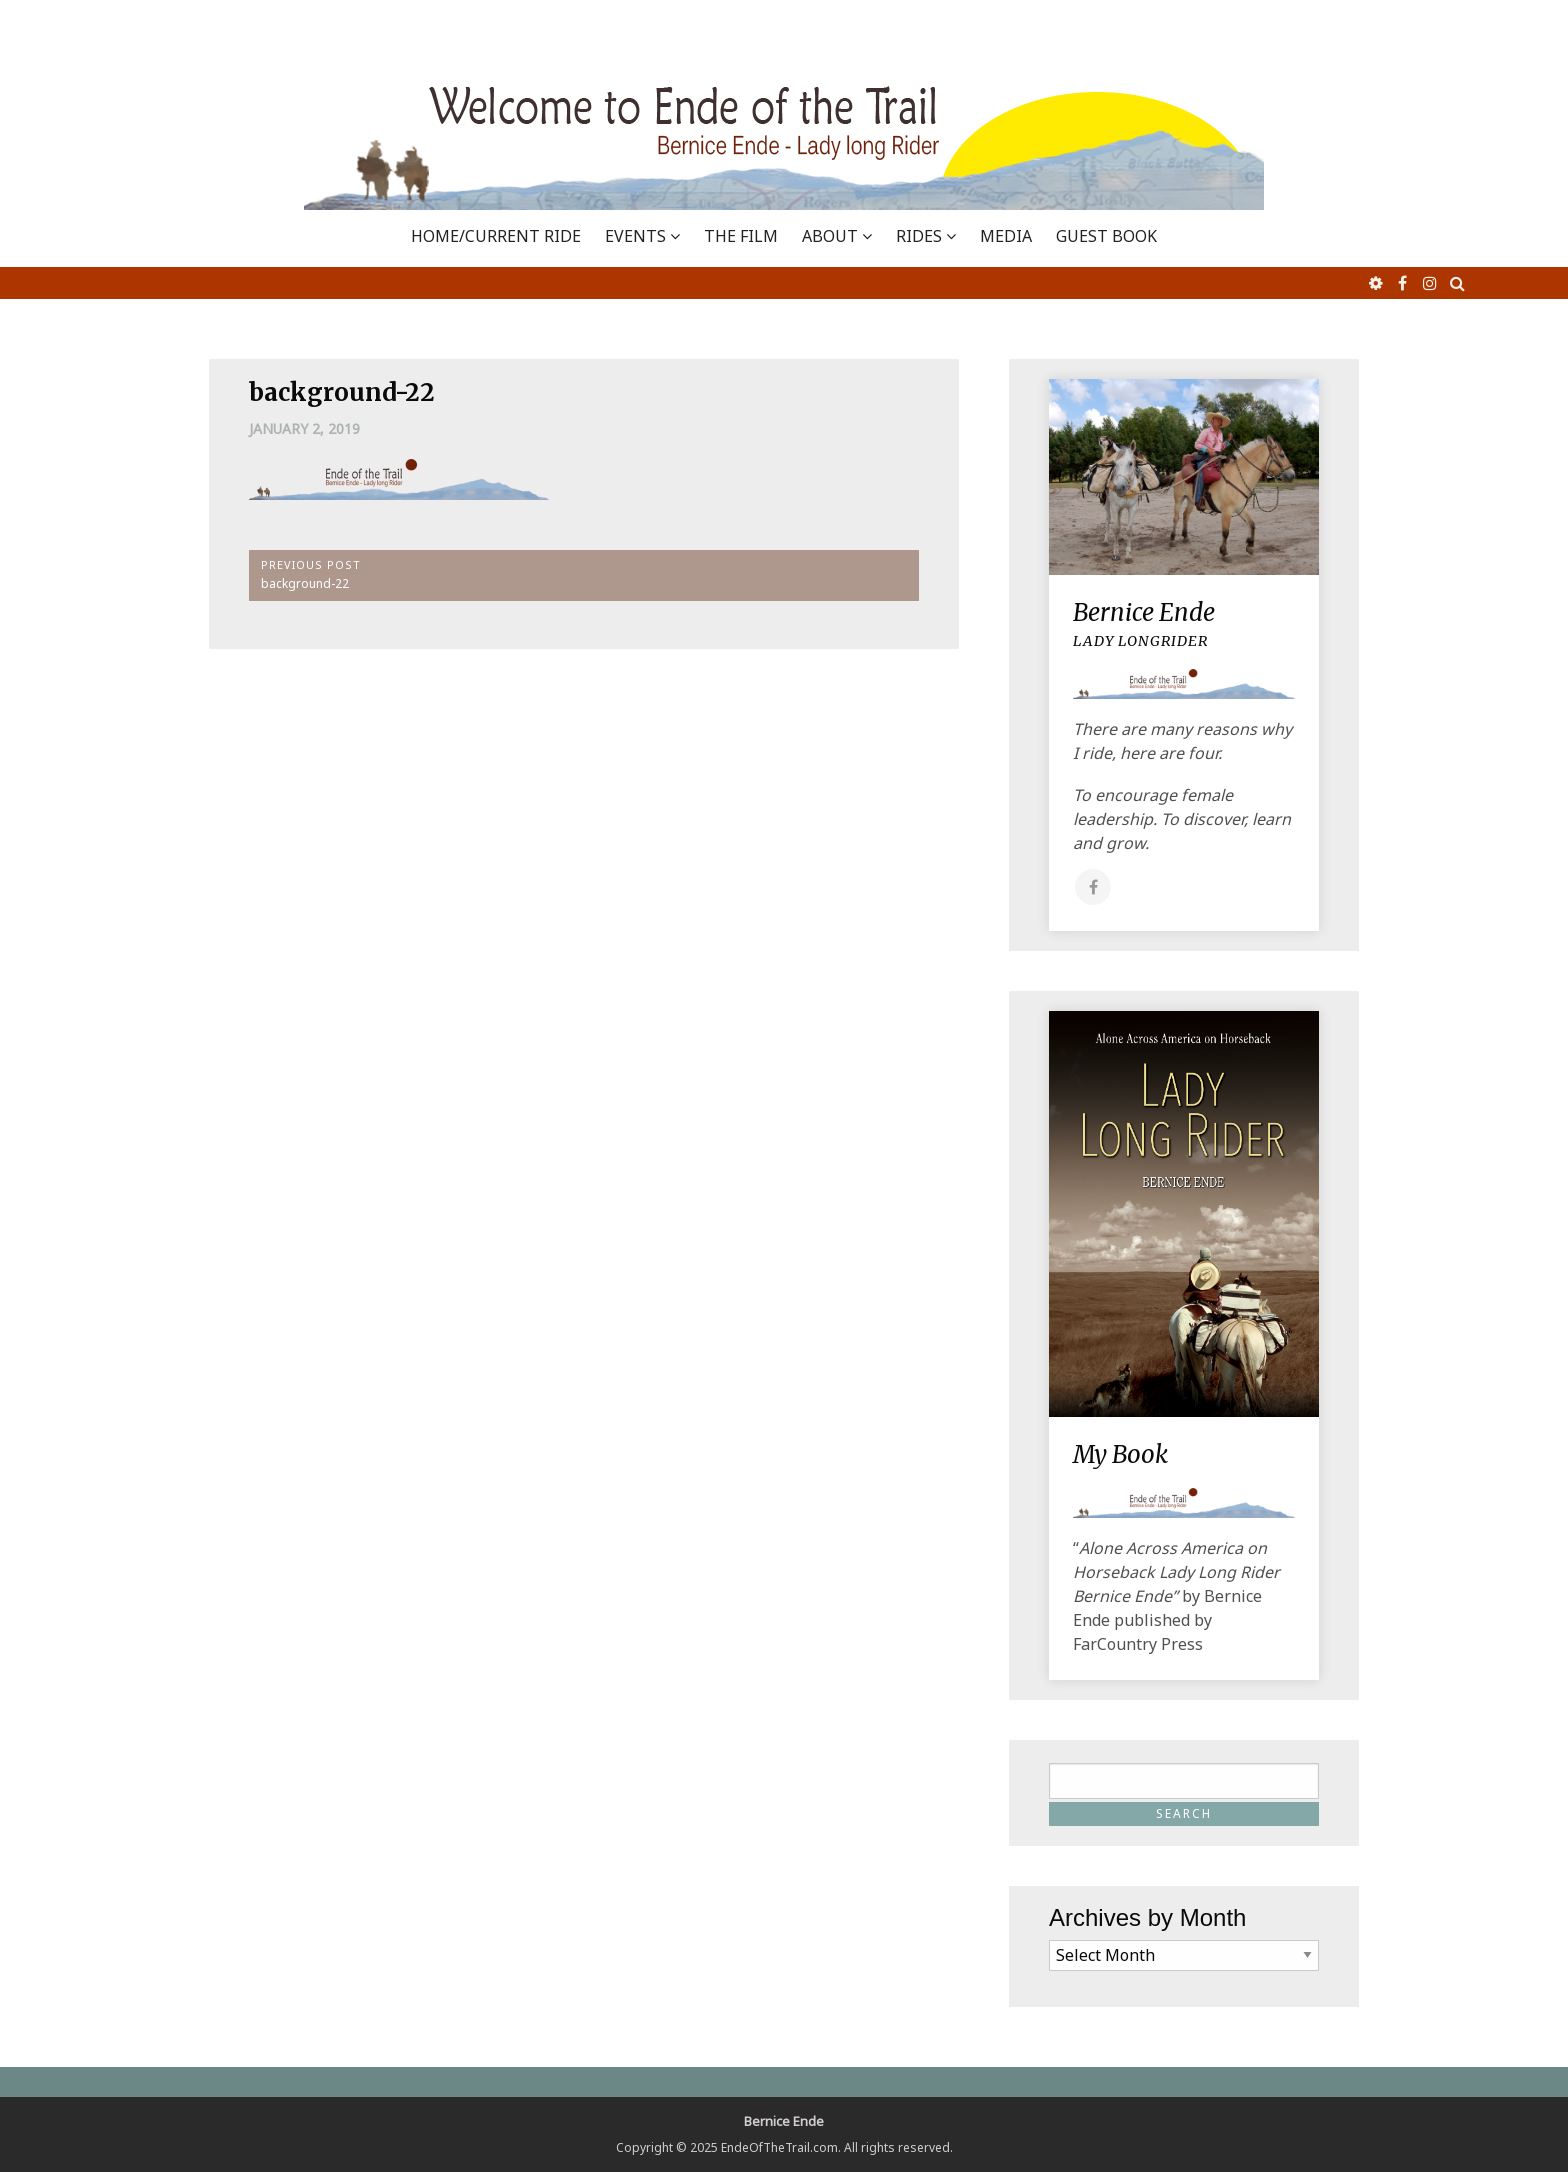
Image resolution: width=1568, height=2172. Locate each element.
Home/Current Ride (496, 236)
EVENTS (635, 236)
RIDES (919, 236)
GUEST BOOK (1106, 236)
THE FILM (741, 236)
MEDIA (1006, 236)
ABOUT (830, 236)
